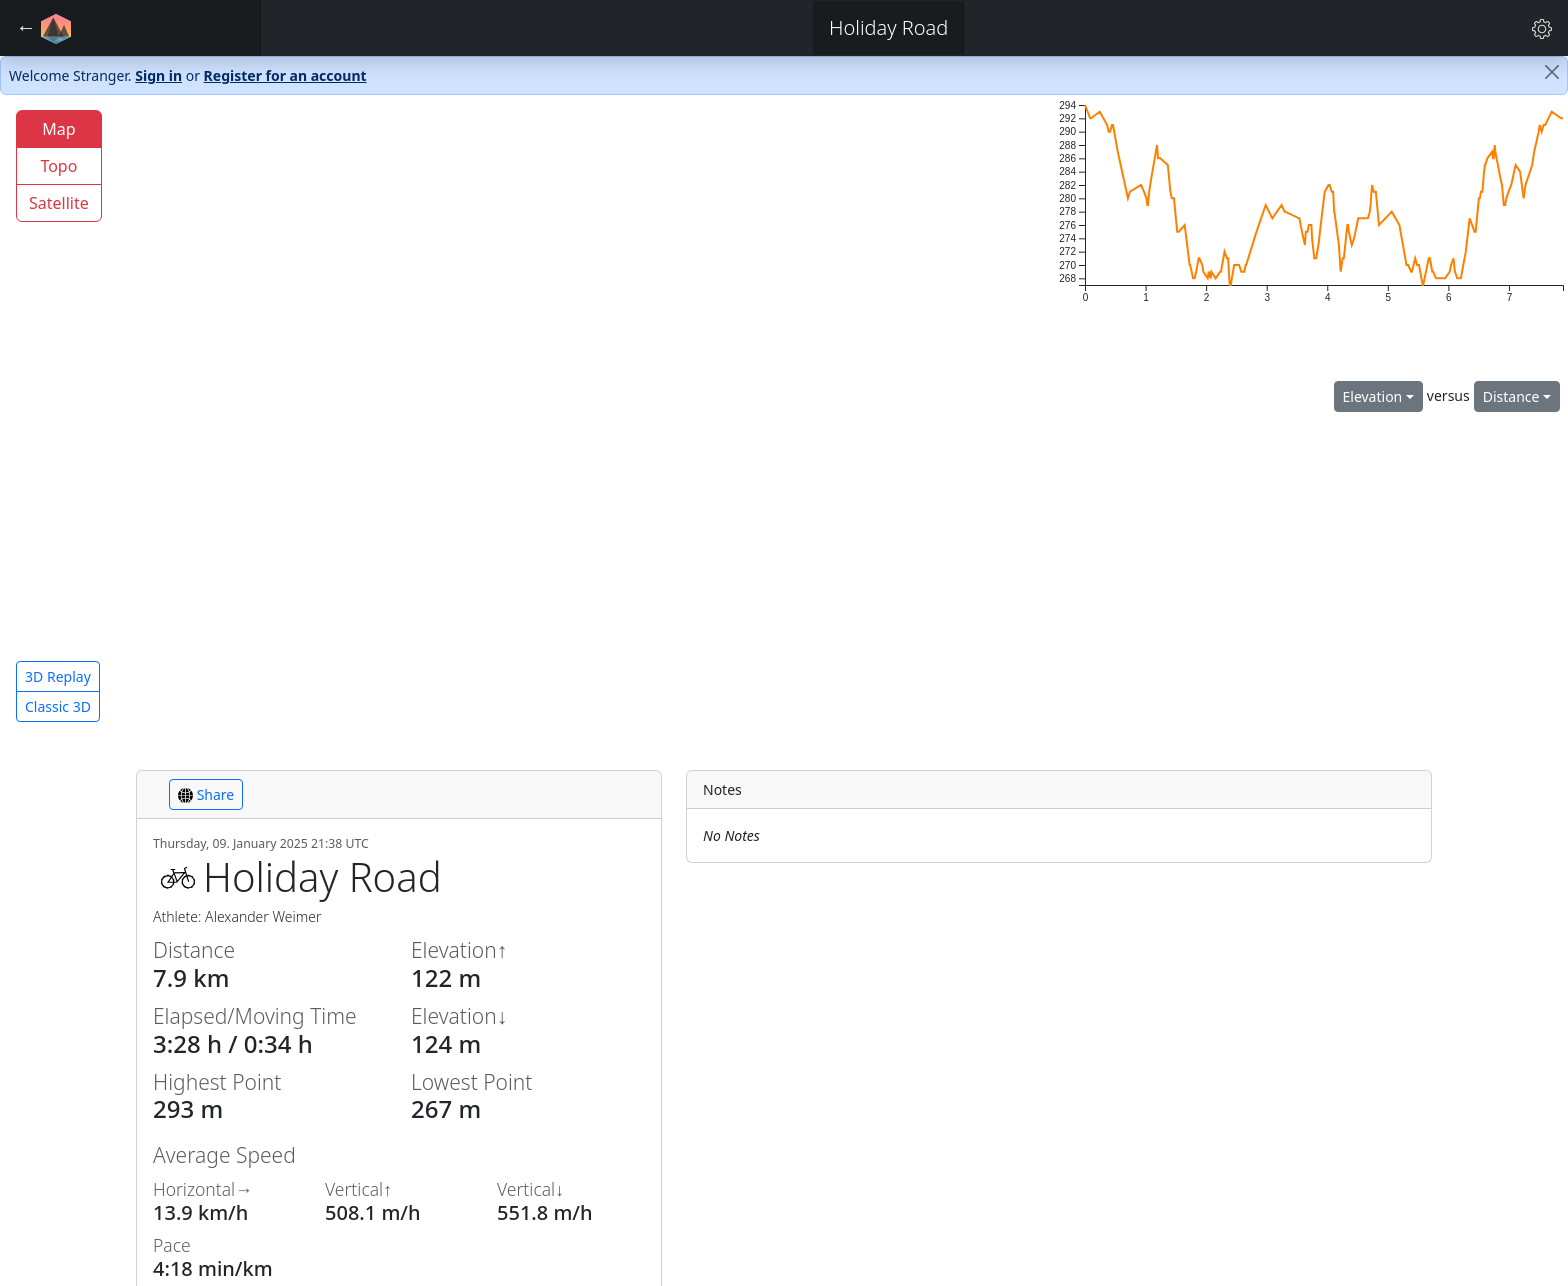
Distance (1511, 396)
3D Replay (58, 676)
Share (206, 794)
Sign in (158, 75)
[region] (522, 416)
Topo (58, 166)
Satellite (59, 203)
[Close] (1552, 72)
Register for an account (285, 75)
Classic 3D (58, 706)
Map (58, 129)
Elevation (1373, 396)
